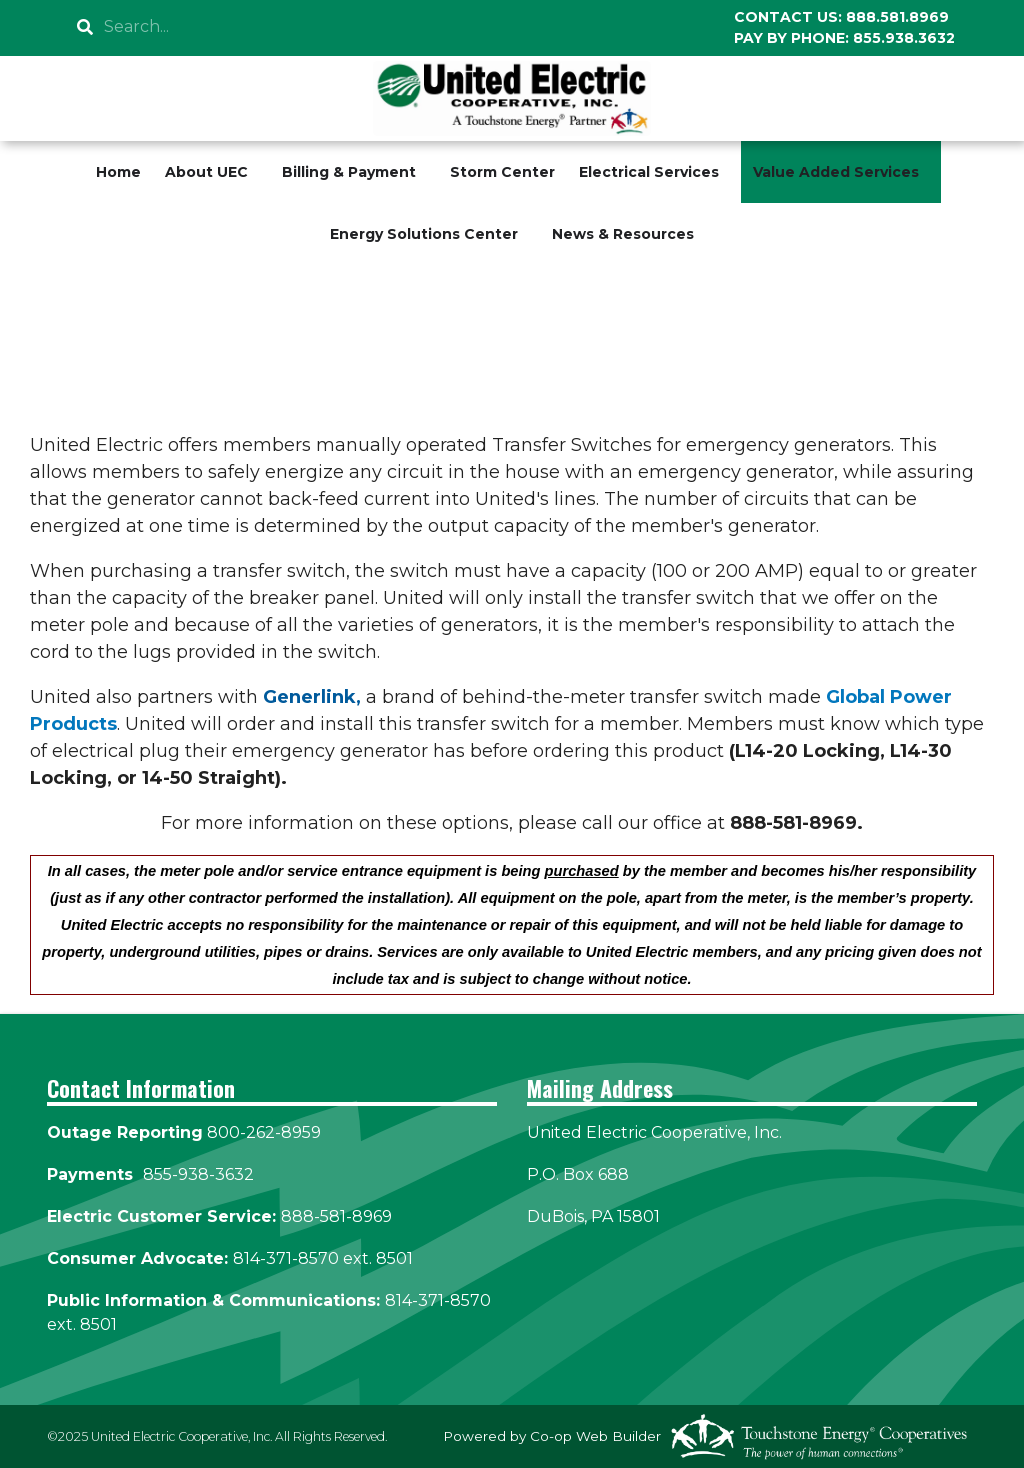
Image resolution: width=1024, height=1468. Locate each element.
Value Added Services (836, 172)
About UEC (206, 172)
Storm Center (502, 172)
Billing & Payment (349, 172)
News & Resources (623, 234)
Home (118, 172)
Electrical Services (649, 172)
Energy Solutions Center (424, 234)
